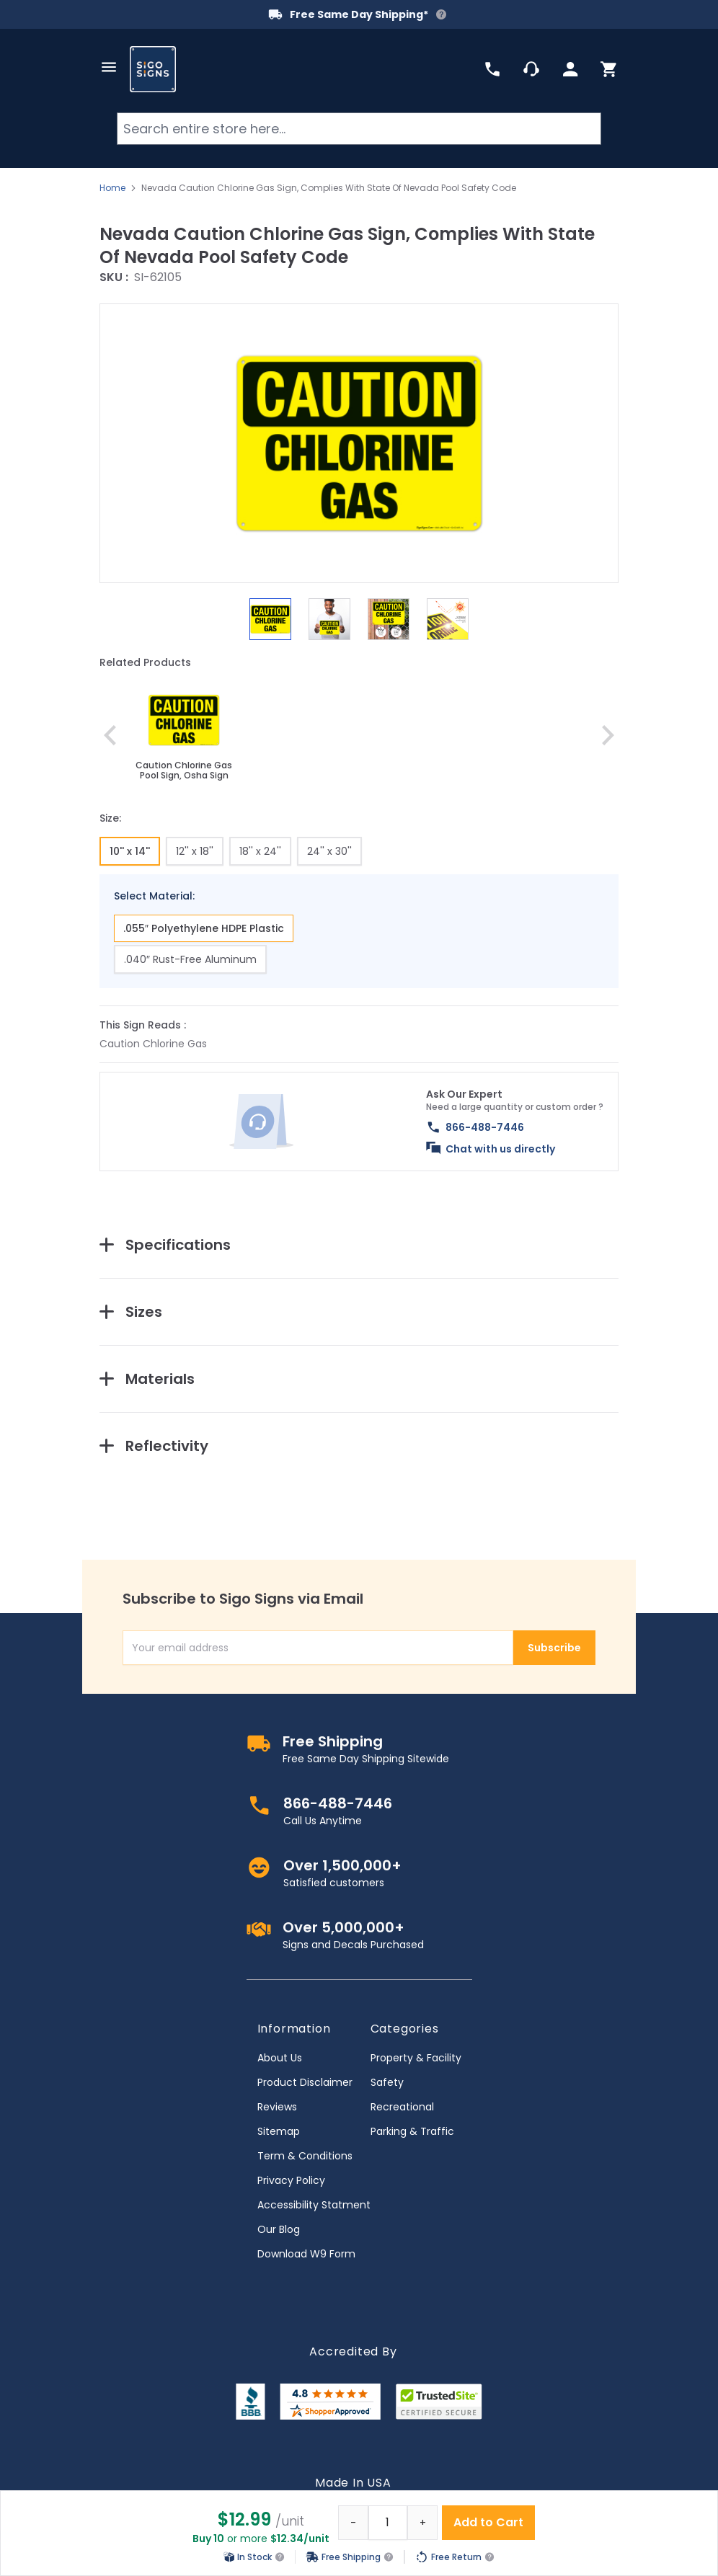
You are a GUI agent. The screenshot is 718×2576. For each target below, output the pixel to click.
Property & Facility (416, 2058)
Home (112, 188)
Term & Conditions (305, 2156)
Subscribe (554, 1647)
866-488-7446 (485, 1127)
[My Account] (570, 69)
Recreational (402, 2107)
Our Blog (278, 2229)
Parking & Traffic (412, 2131)
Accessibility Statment (314, 2205)
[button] (359, 443)
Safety (387, 2082)
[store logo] (153, 69)
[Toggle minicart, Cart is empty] (609, 69)
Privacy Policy (291, 2180)
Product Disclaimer (305, 2082)
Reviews (277, 2107)
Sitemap (278, 2131)
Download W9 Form (306, 2254)
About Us (279, 2058)
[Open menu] (108, 67)
